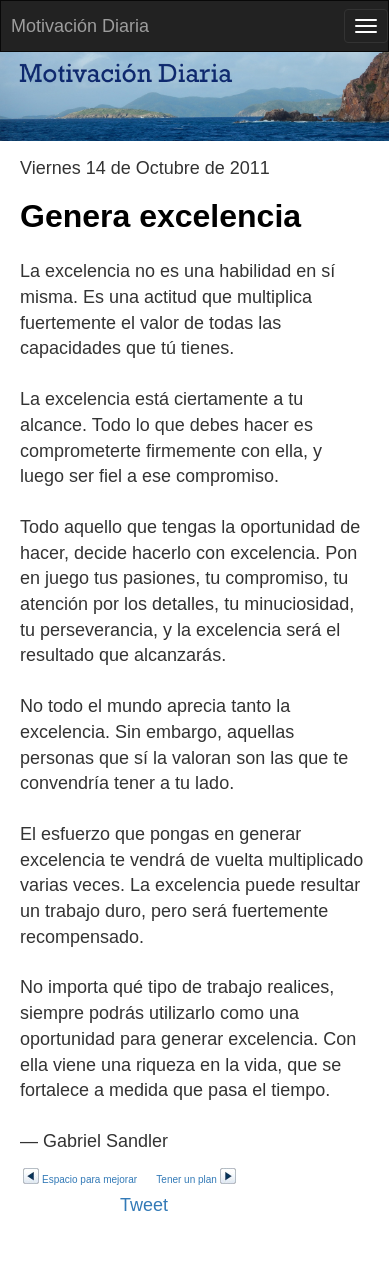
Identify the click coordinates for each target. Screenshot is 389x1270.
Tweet (144, 1205)
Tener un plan (196, 1179)
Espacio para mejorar (79, 1179)
